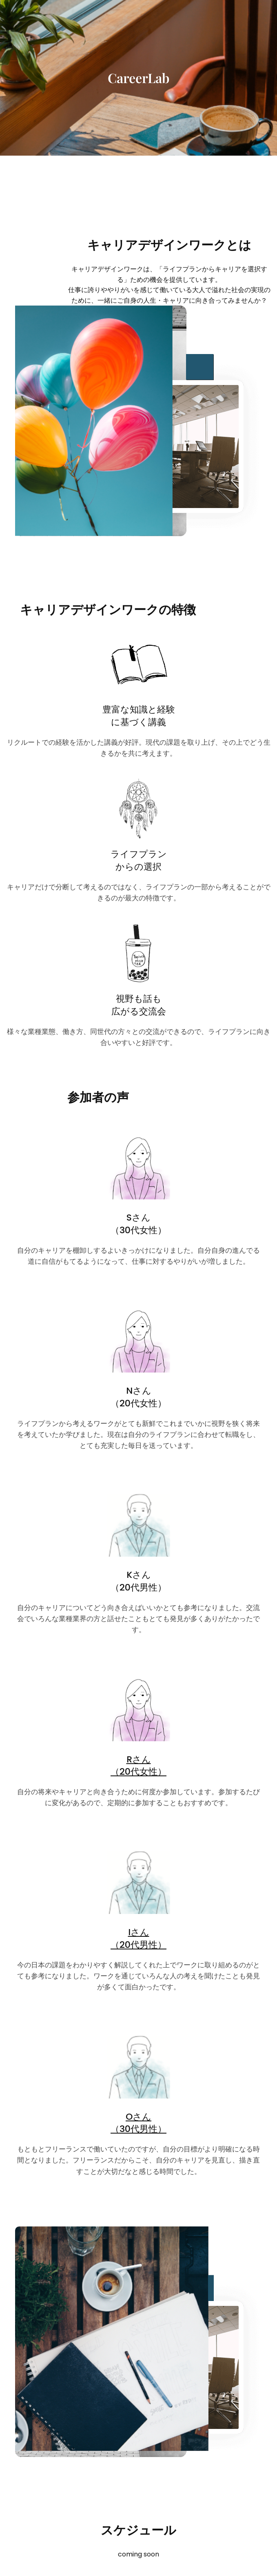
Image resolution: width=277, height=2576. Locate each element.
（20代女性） (138, 1771)
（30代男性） (138, 2129)
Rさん (138, 1759)
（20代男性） (138, 1944)
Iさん (138, 1932)
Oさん (138, 2116)
